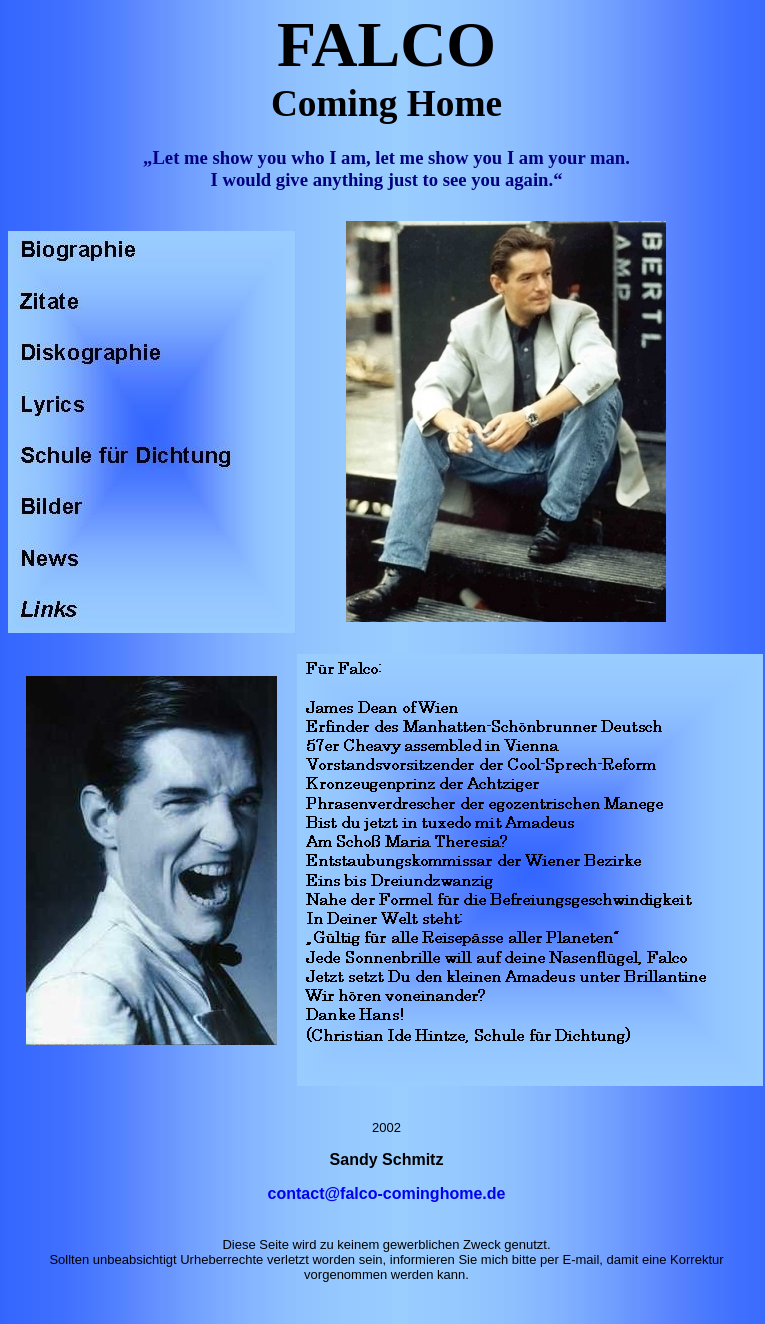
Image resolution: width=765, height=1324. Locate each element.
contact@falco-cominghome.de (387, 1193)
